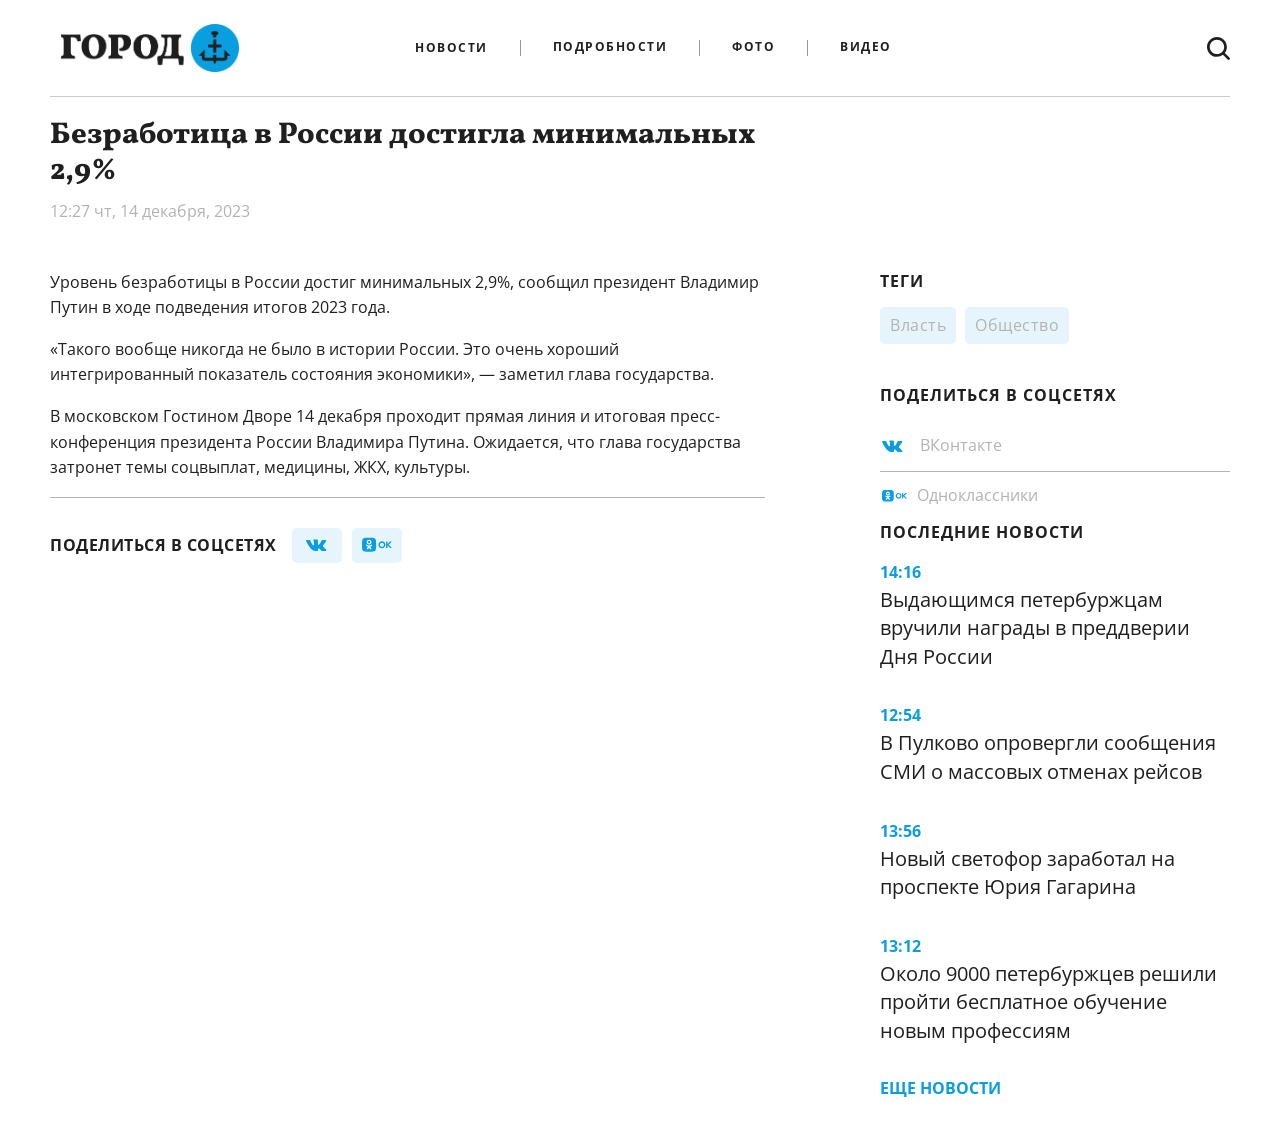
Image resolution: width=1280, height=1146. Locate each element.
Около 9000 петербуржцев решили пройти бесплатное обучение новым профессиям (1048, 1002)
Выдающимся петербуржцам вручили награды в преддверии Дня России (1035, 628)
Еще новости (940, 1088)
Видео (866, 47)
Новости (451, 48)
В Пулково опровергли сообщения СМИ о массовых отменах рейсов (1048, 757)
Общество (1017, 325)
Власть (918, 325)
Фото (753, 47)
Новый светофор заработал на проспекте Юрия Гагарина (1027, 873)
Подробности (610, 47)
